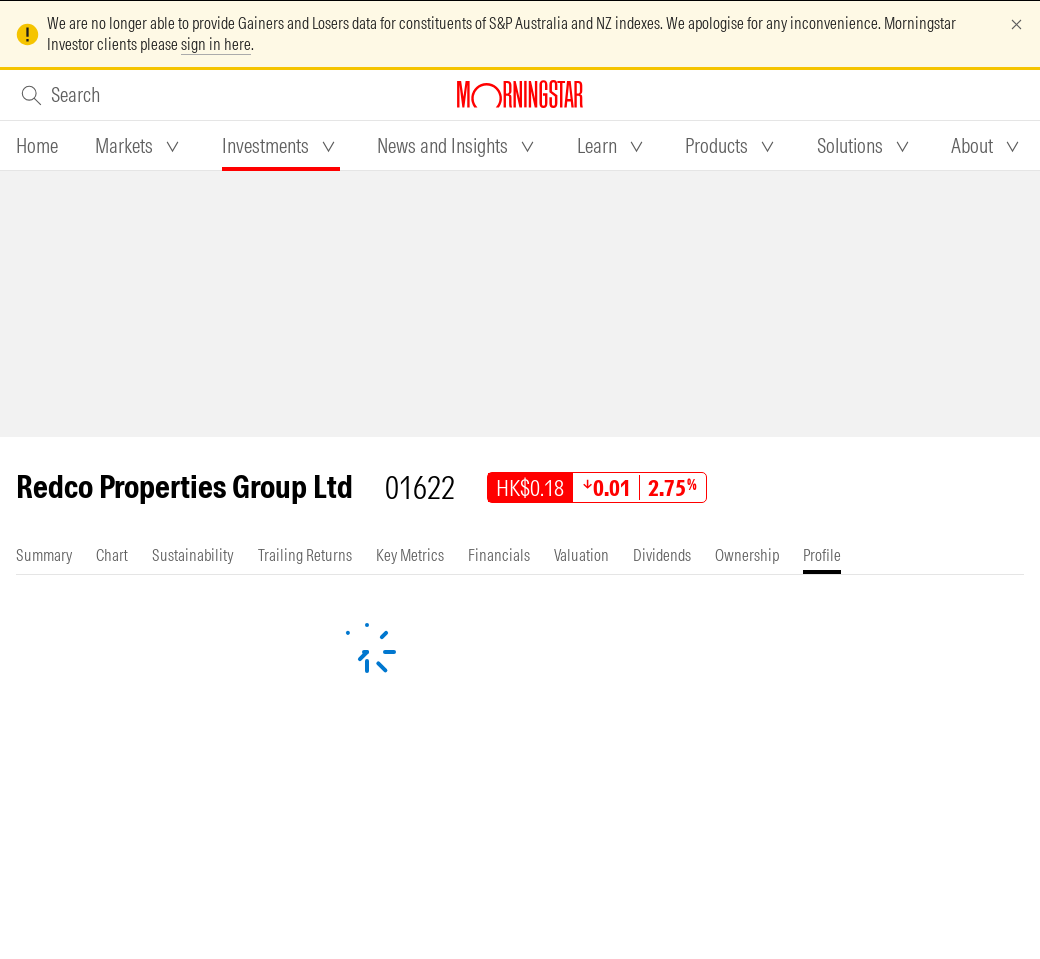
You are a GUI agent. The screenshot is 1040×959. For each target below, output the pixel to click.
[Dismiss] (1016, 24)
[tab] (37, 146)
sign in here (216, 44)
